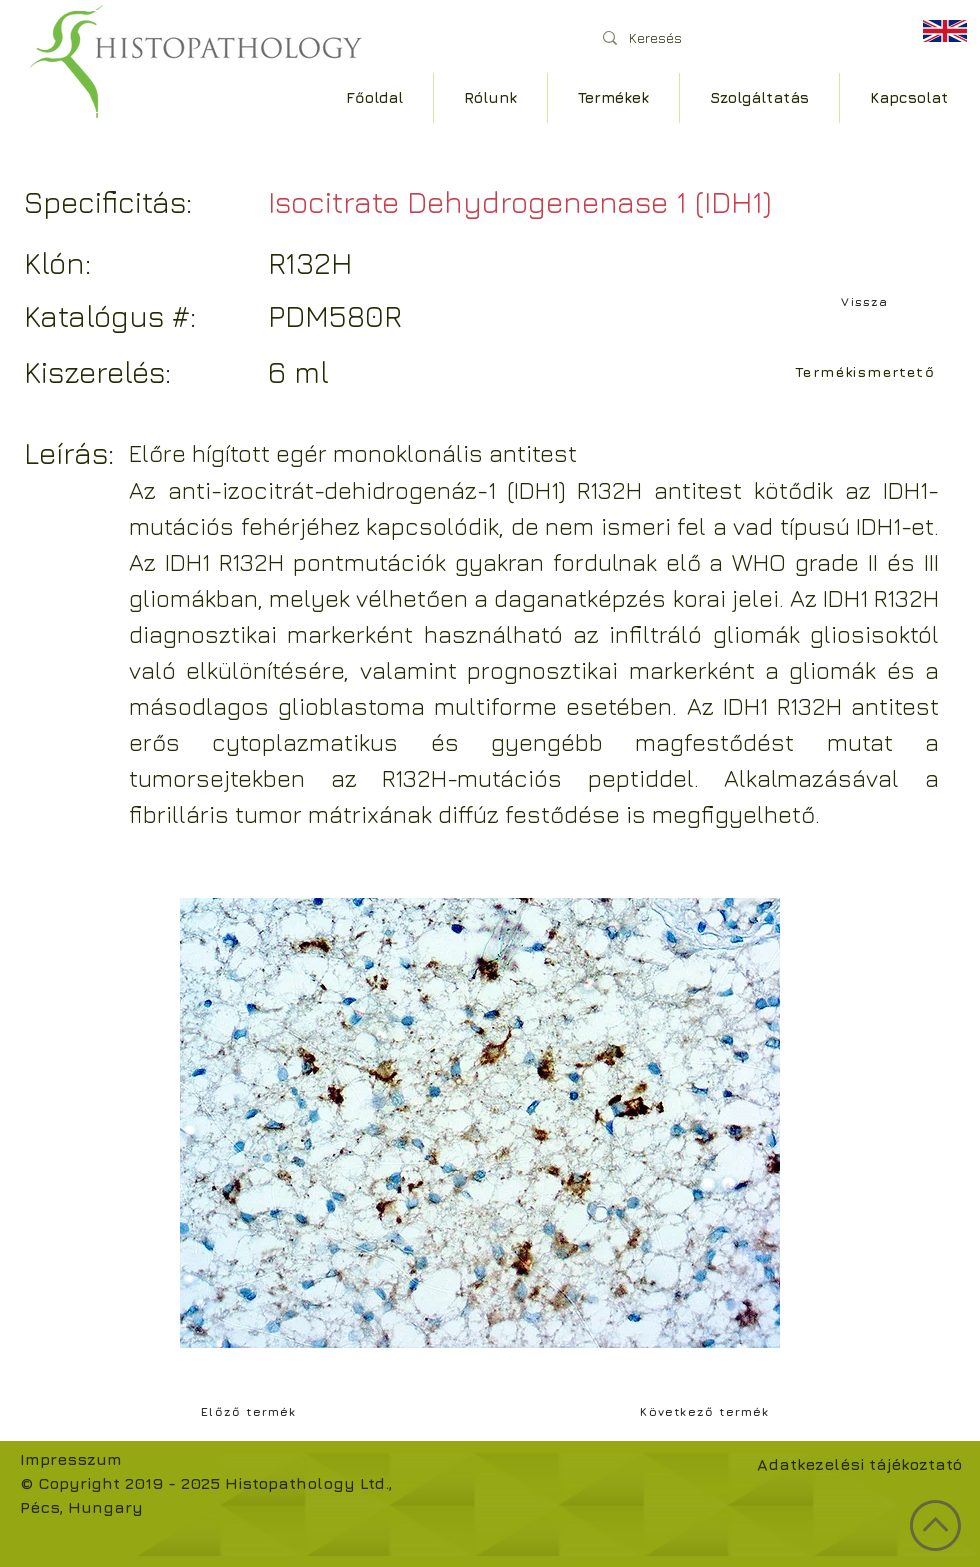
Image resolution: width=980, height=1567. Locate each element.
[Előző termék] (251, 1411)
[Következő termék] (707, 1411)
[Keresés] (739, 37)
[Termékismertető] (867, 371)
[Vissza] (867, 301)
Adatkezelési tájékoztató (859, 1464)
